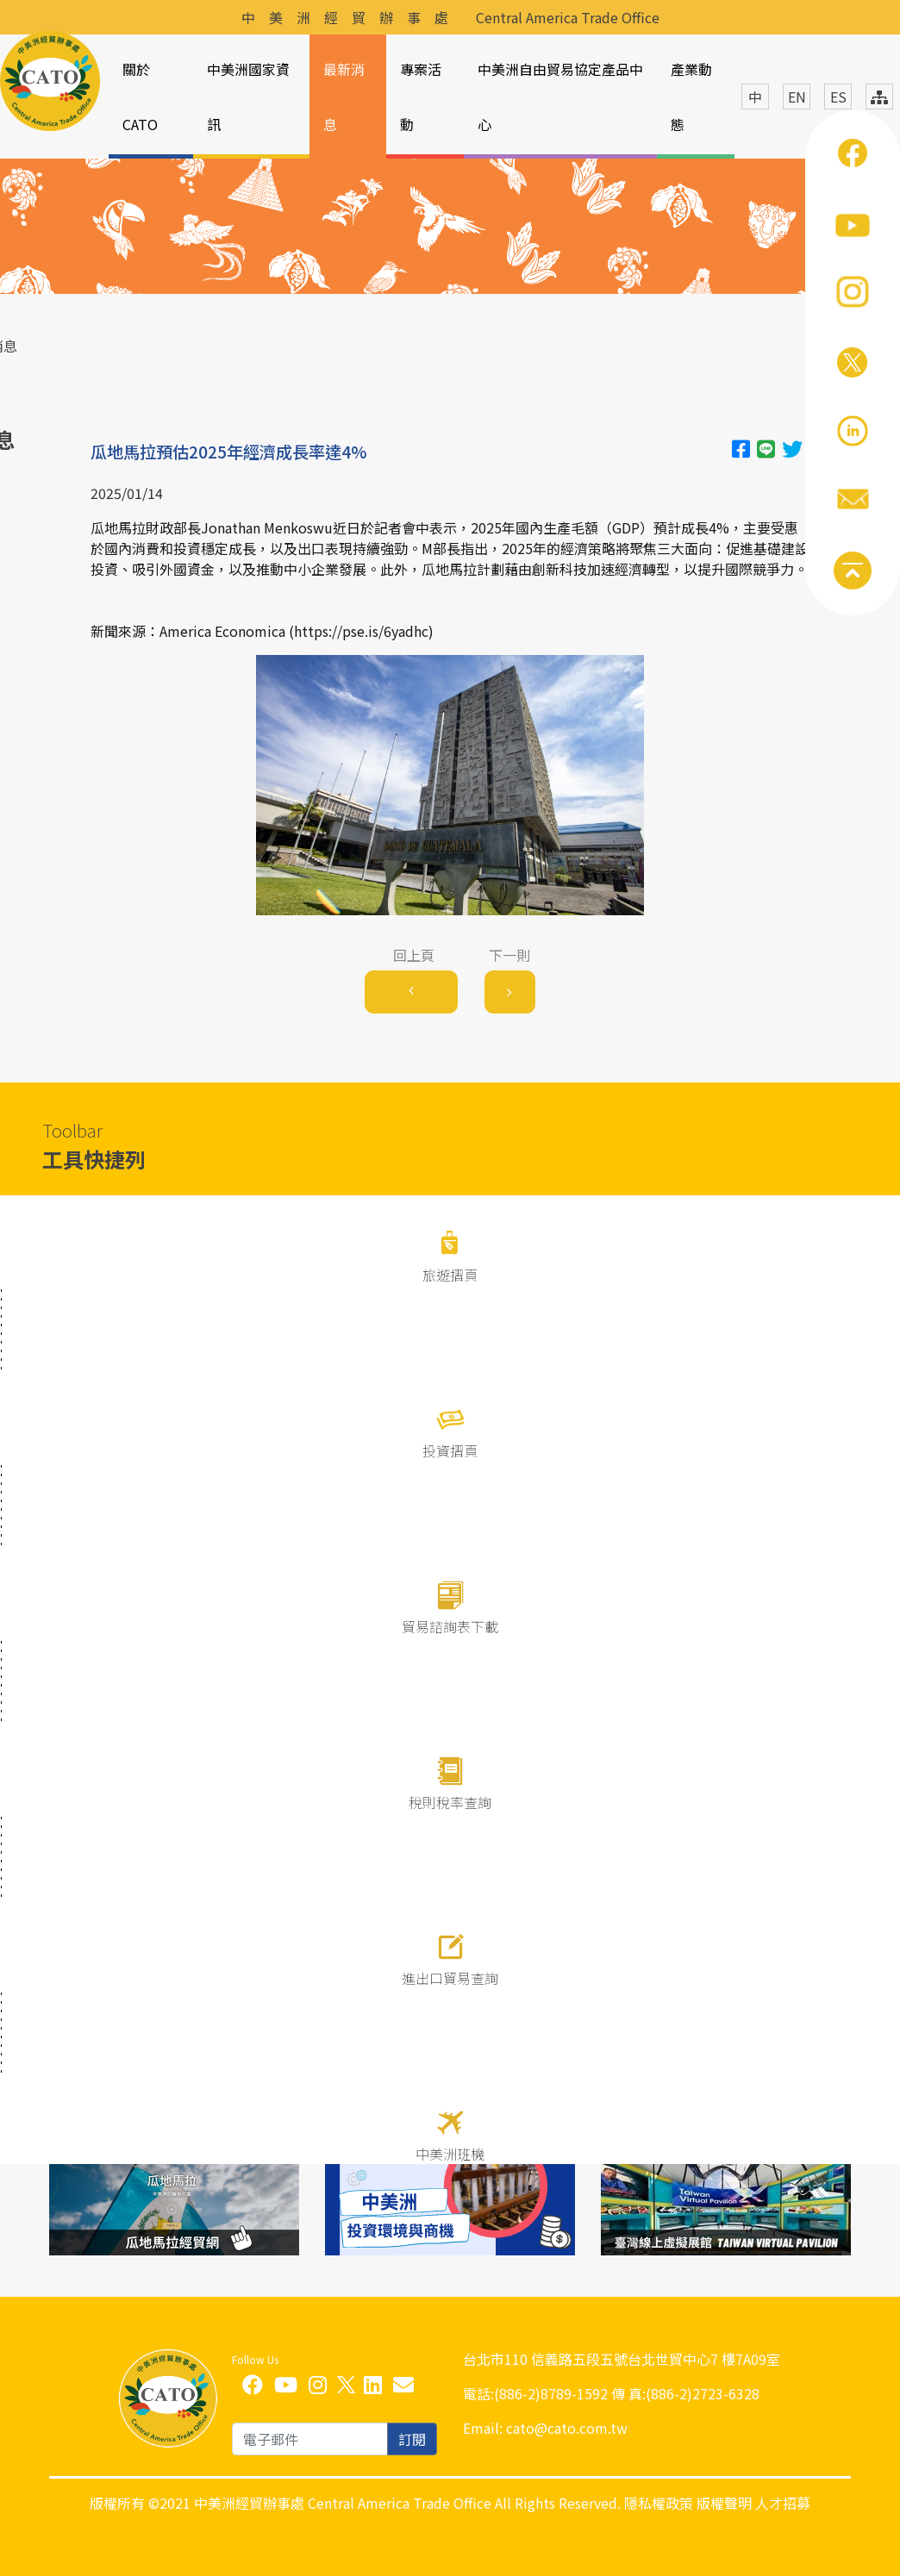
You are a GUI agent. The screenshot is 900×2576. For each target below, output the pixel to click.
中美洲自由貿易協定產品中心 (560, 96)
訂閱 (412, 2439)
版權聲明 (724, 2502)
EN (797, 96)
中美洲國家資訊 (248, 96)
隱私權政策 (658, 2502)
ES (838, 96)
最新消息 (344, 96)
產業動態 (691, 96)
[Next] (509, 992)
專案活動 (420, 96)
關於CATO (140, 96)
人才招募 (782, 2502)
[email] (310, 2439)
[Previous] (411, 992)
